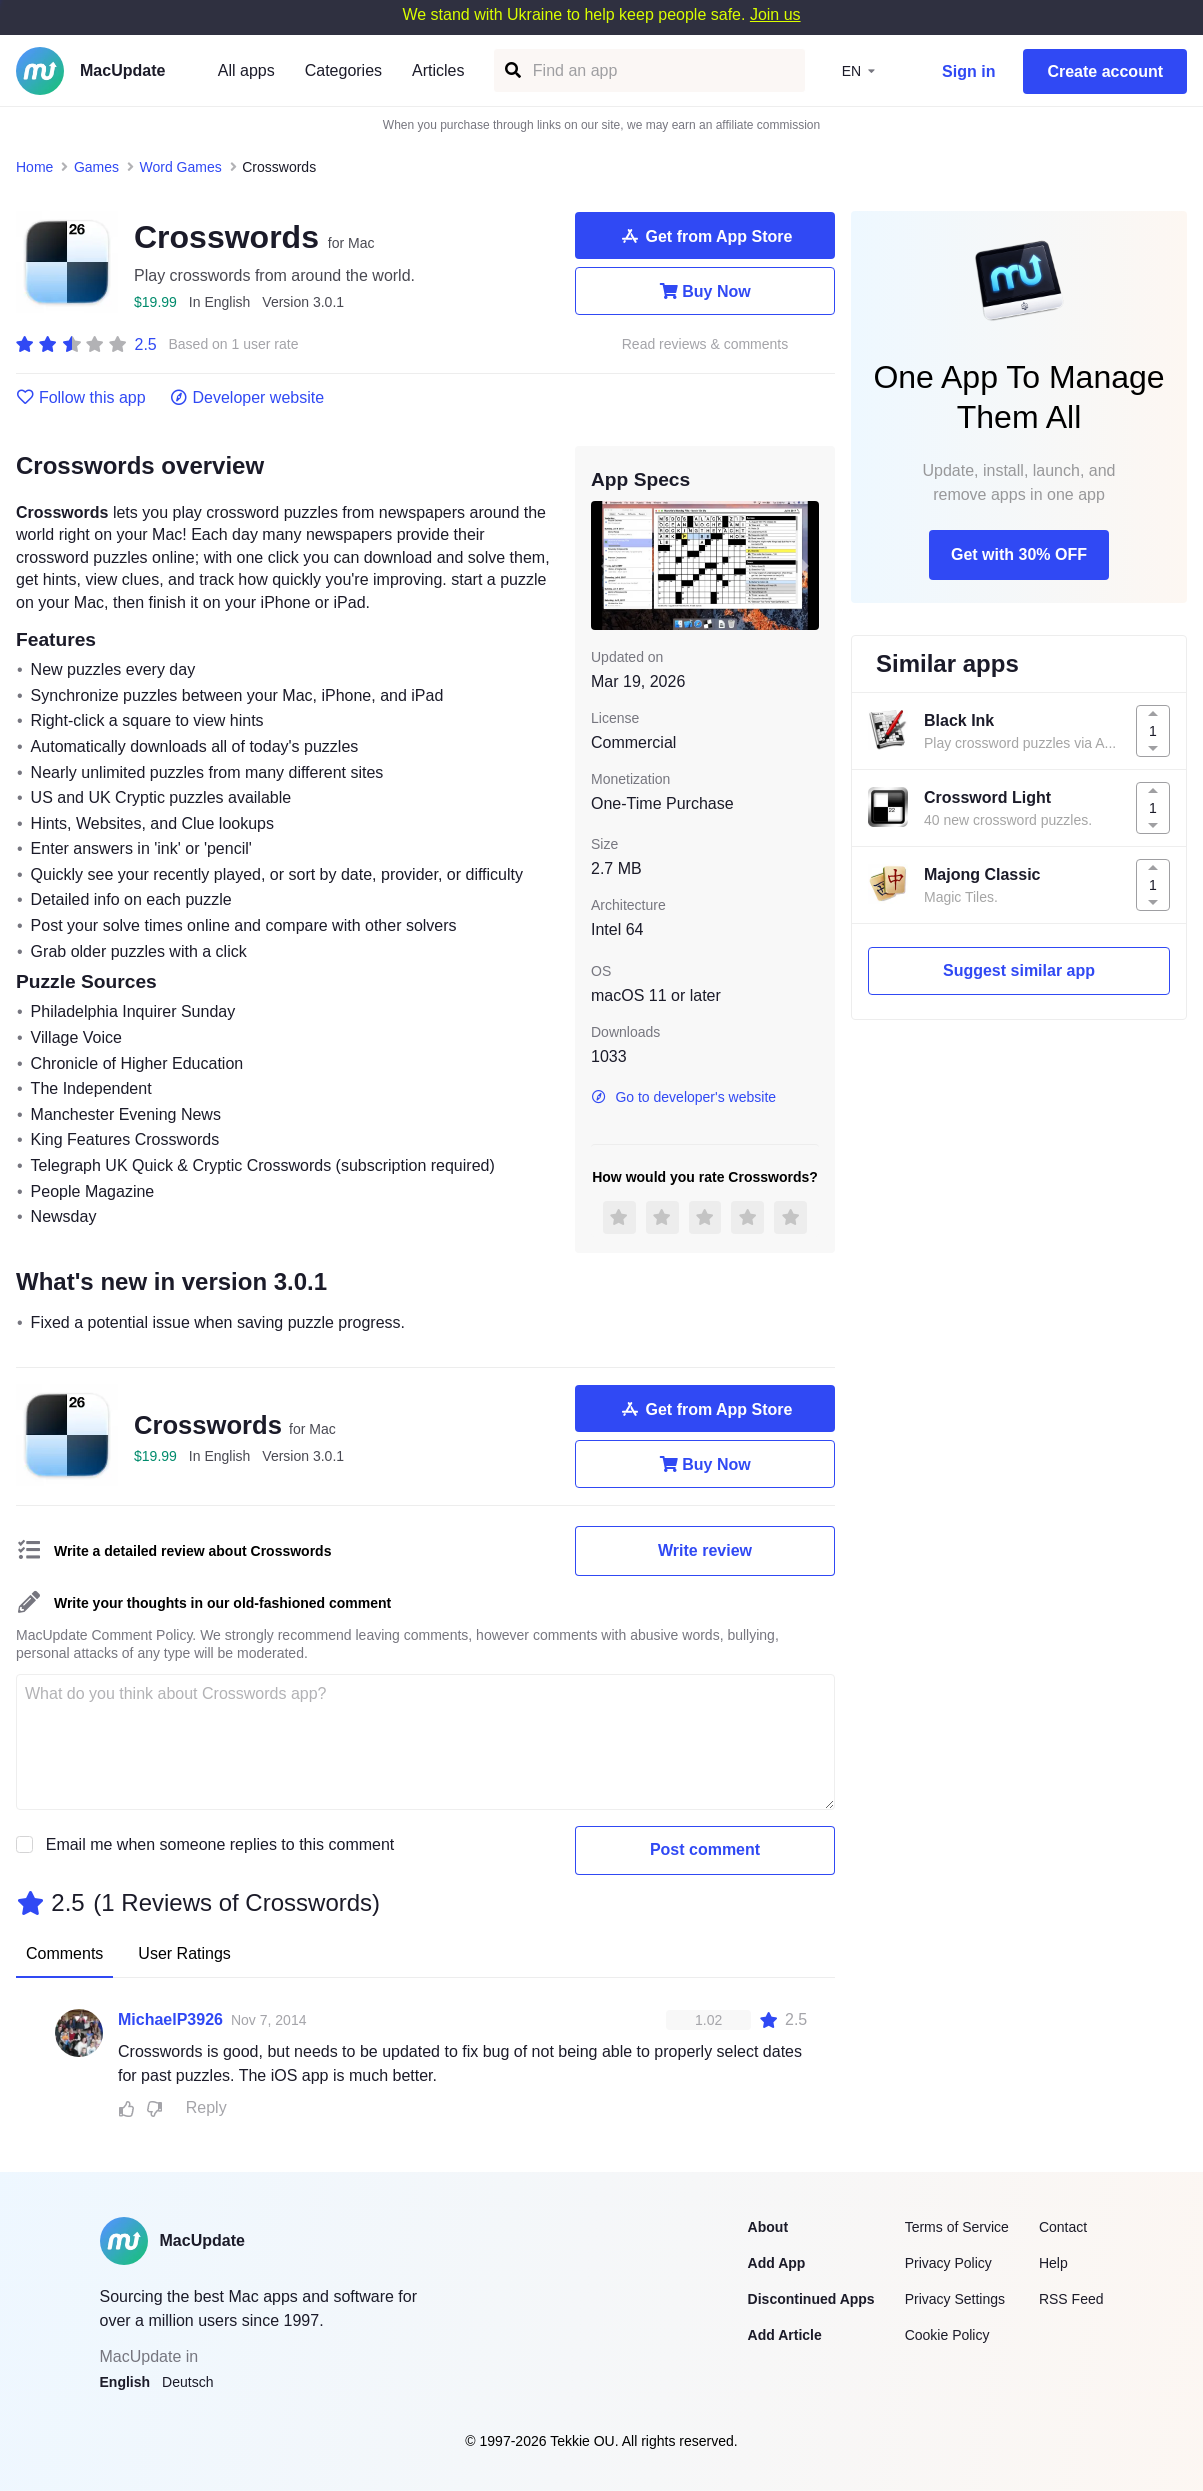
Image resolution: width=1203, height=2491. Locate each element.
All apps (246, 70)
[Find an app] (511, 70)
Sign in (968, 71)
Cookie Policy (947, 2335)
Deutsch (187, 2382)
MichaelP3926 (170, 2019)
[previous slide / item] (605, 565)
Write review (705, 1550)
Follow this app (81, 398)
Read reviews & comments (705, 344)
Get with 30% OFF (1019, 554)
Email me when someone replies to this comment (220, 1844)
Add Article (785, 2335)
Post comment (705, 1849)
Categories (343, 70)
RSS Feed (1071, 2299)
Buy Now (704, 291)
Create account (1105, 71)
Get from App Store (705, 236)
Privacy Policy (948, 2263)
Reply (206, 2107)
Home (34, 167)
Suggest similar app (1019, 970)
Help (1053, 2263)
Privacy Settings (955, 2299)
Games (96, 167)
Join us (775, 14)
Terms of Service (957, 2227)
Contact (1063, 2227)
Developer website (247, 398)
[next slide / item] (805, 565)
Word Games (181, 167)
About (768, 2227)
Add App (777, 2263)
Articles (438, 70)
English (125, 2382)
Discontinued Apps (811, 2299)
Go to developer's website (683, 1097)
